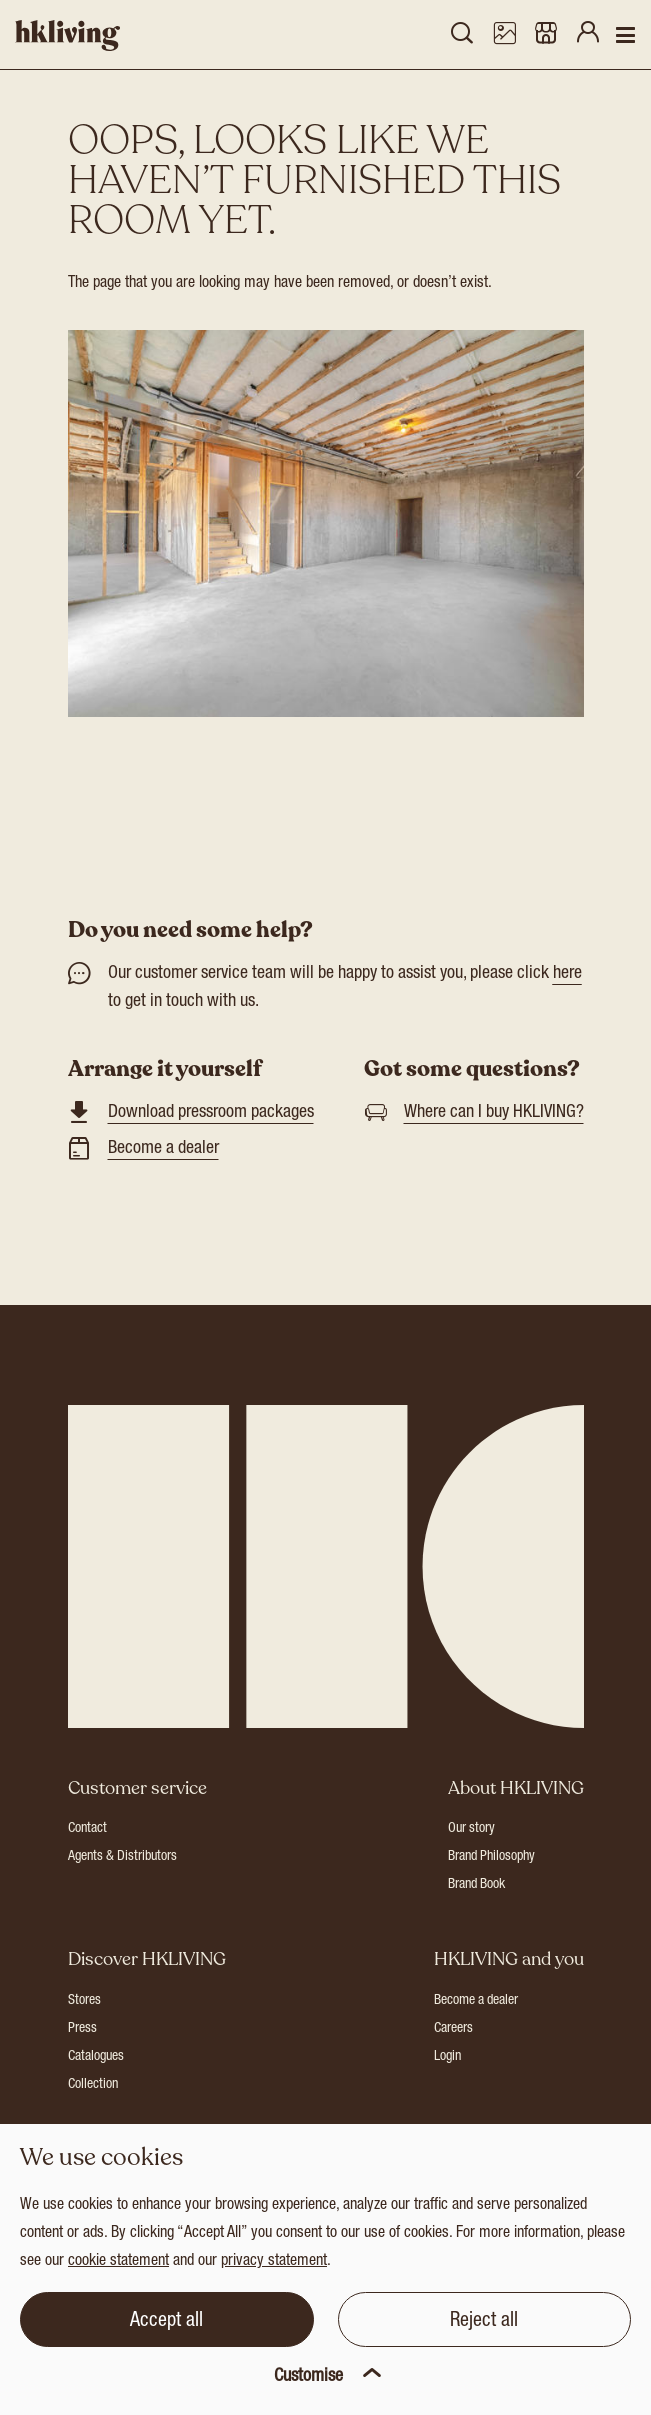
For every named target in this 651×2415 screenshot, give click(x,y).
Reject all (484, 2322)
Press (82, 2029)
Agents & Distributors (122, 1857)
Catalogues (96, 2057)
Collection (93, 2085)
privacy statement (274, 2262)
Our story (471, 1829)
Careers (453, 2029)
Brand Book (476, 1885)
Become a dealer (163, 1149)
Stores (84, 2001)
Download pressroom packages (211, 1113)
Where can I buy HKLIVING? (494, 1113)
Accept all (166, 2322)
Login (447, 2057)
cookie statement (118, 2262)
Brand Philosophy (491, 1857)
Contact (87, 1829)
